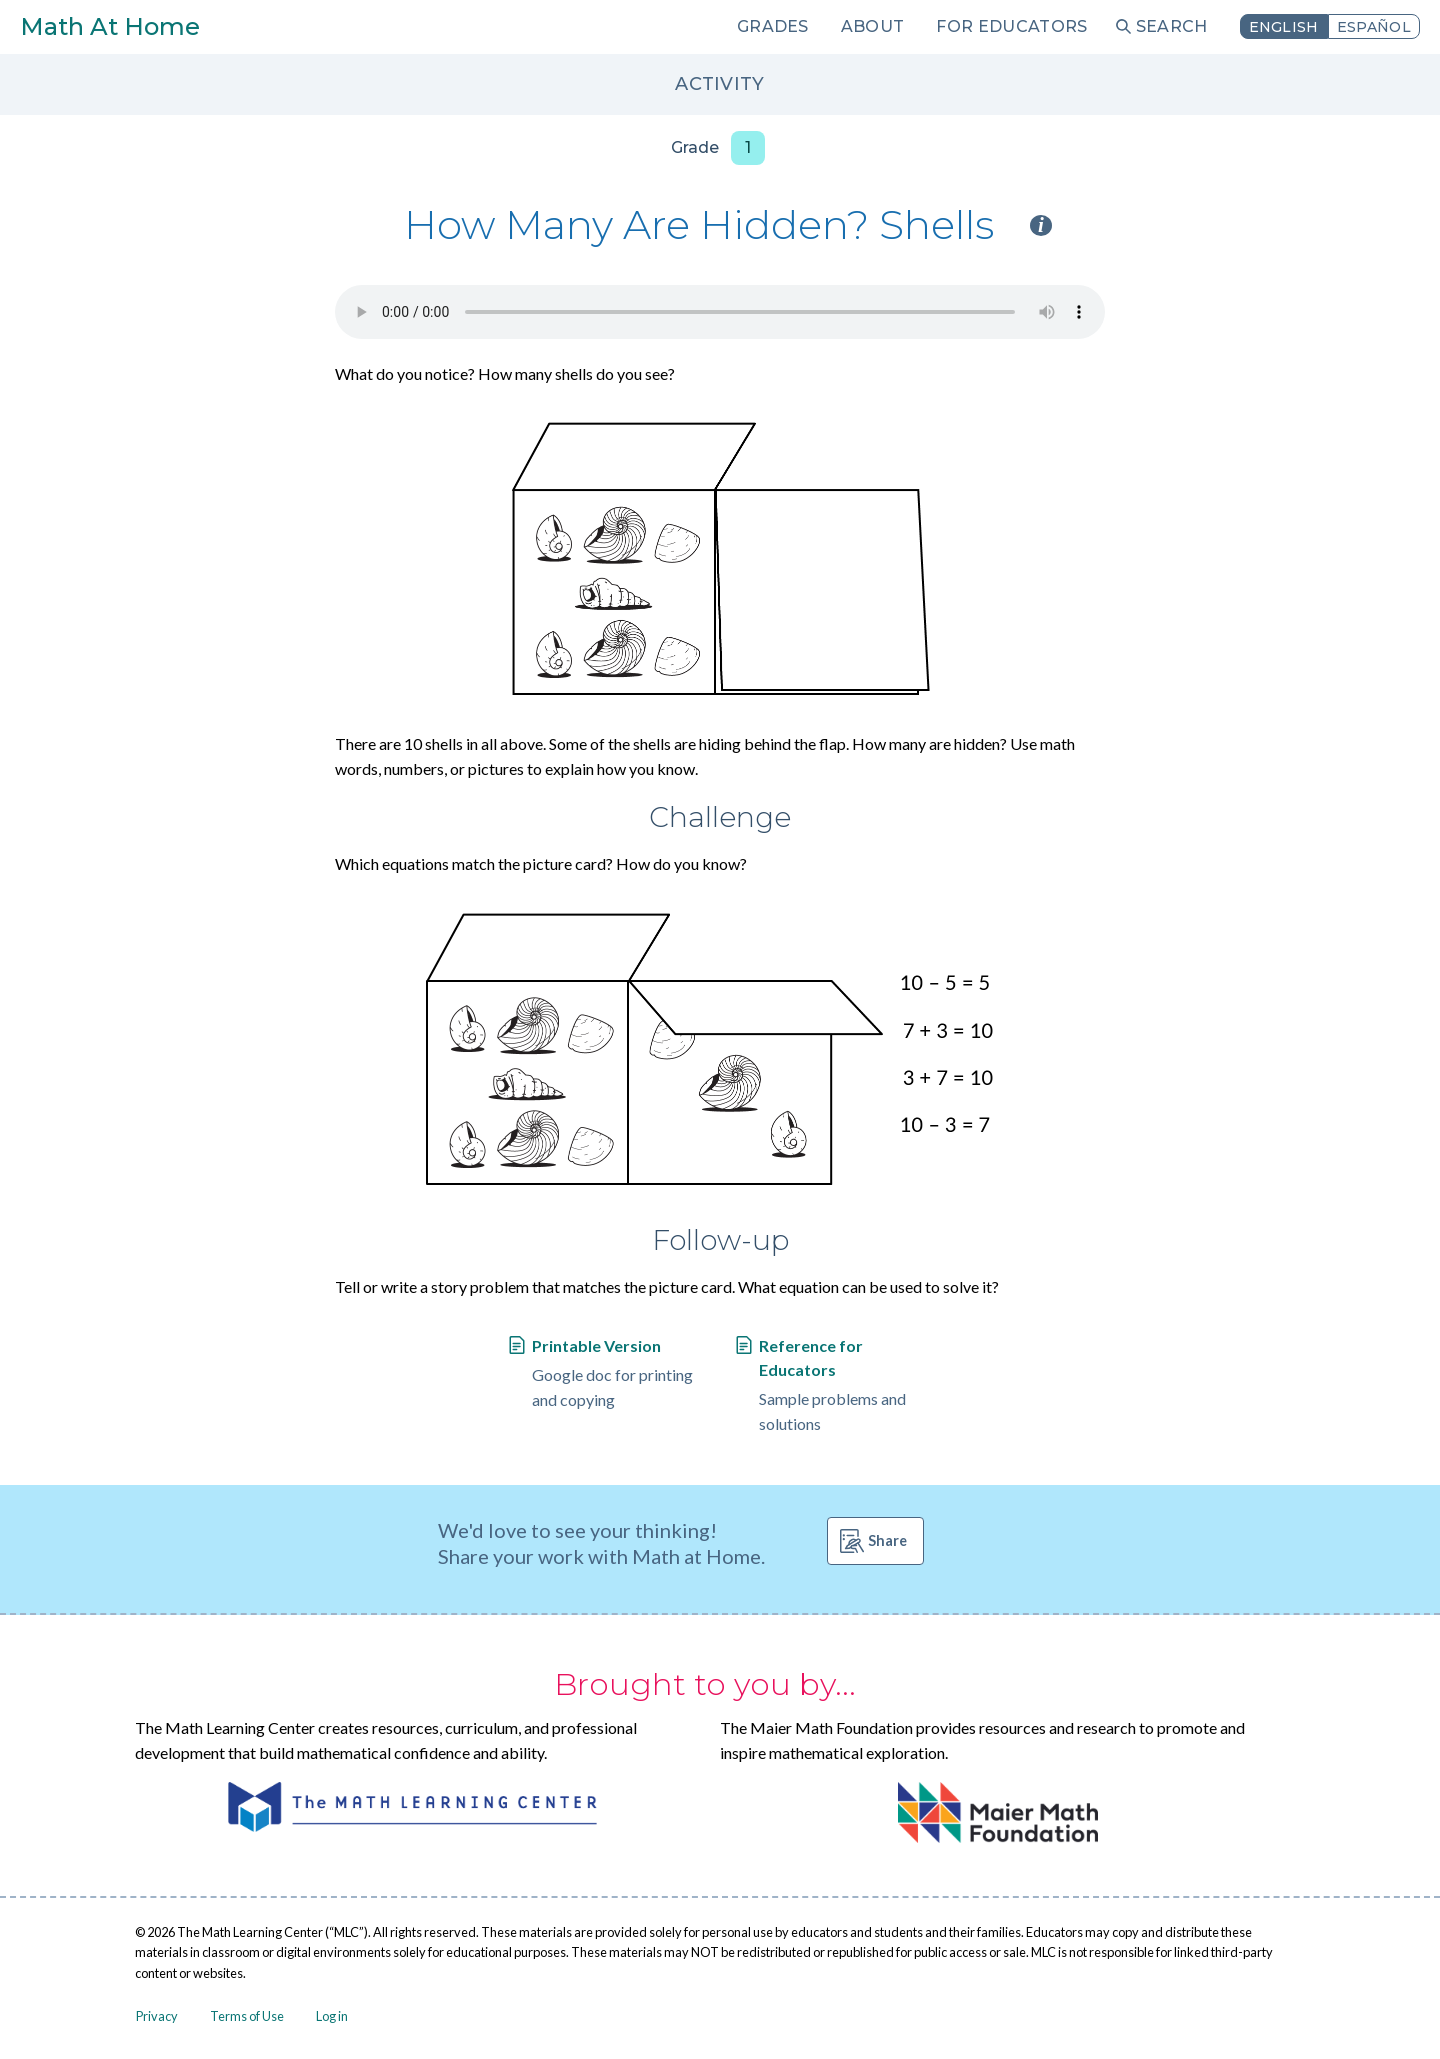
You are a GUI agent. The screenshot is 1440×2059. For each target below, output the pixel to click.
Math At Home (110, 26)
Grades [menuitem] (773, 26)
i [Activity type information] (1041, 225)
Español (1374, 27)
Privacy (157, 2016)
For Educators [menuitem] (1011, 26)
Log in (332, 2016)
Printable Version (596, 1345)
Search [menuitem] (1172, 26)
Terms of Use (247, 2016)
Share (887, 1540)
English (1284, 27)
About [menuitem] (873, 26)
